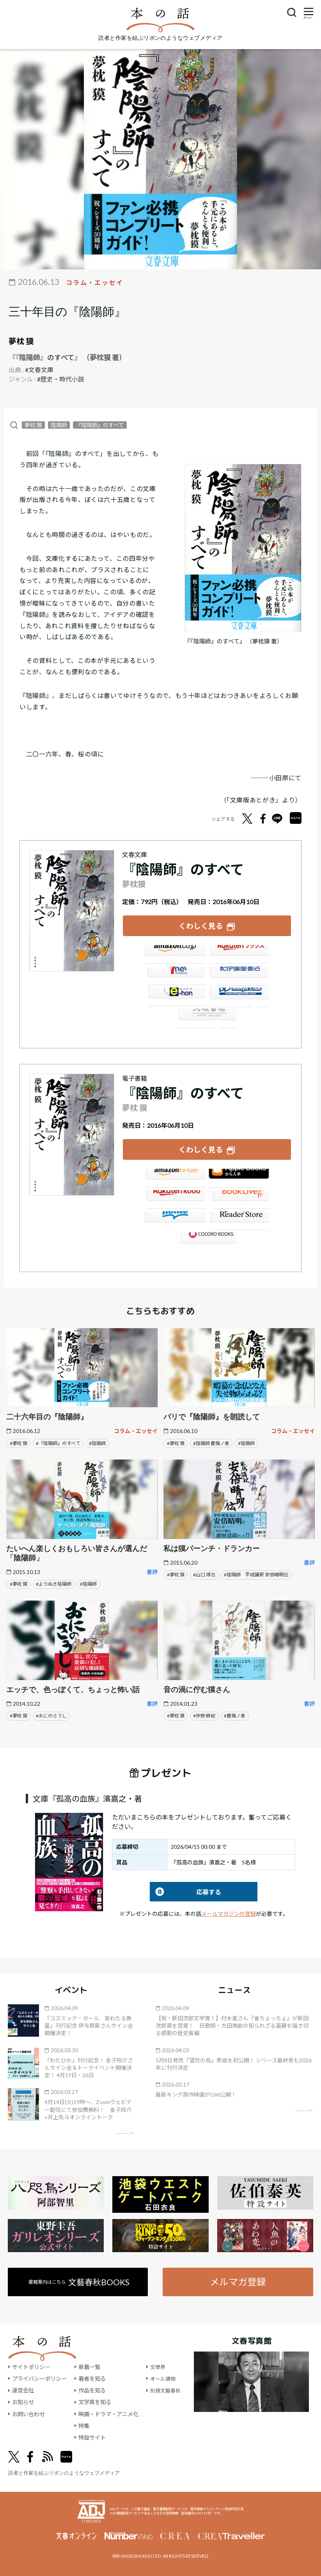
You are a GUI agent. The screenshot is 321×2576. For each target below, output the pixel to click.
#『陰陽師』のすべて (58, 1441)
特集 (83, 2424)
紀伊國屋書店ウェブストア (239, 975)
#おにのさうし (51, 1714)
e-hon (174, 996)
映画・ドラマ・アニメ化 (108, 2412)
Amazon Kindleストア (174, 1177)
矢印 (125, 2130)
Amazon (174, 954)
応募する (185, 1889)
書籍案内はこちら (79, 2280)
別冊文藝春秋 (166, 2389)
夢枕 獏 (21, 341)
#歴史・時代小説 (60, 379)
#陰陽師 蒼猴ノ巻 (211, 1441)
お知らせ (23, 2401)
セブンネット (174, 975)
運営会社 (23, 2389)
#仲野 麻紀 (204, 1714)
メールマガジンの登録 (228, 1911)
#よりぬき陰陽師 (53, 1582)
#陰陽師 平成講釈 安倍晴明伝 (256, 1573)
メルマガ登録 (238, 2280)
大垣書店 (206, 1017)
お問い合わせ (28, 2412)
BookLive (239, 1198)
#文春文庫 (39, 369)
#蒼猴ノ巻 (234, 1714)
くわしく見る (201, 925)
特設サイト (92, 2436)
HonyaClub (239, 996)
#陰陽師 (97, 1441)
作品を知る (92, 2389)
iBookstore (239, 1177)
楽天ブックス (239, 954)
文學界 (158, 2365)
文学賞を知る (94, 2401)
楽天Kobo (174, 1198)
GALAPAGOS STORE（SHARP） (206, 1240)
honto (174, 1219)
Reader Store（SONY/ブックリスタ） (239, 1219)
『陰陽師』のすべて (100, 425)
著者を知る (92, 2377)
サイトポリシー (31, 2365)
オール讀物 (163, 2377)
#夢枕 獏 (18, 1441)
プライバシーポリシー (39, 2377)
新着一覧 (89, 2365)
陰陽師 (59, 425)
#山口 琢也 (204, 1573)
